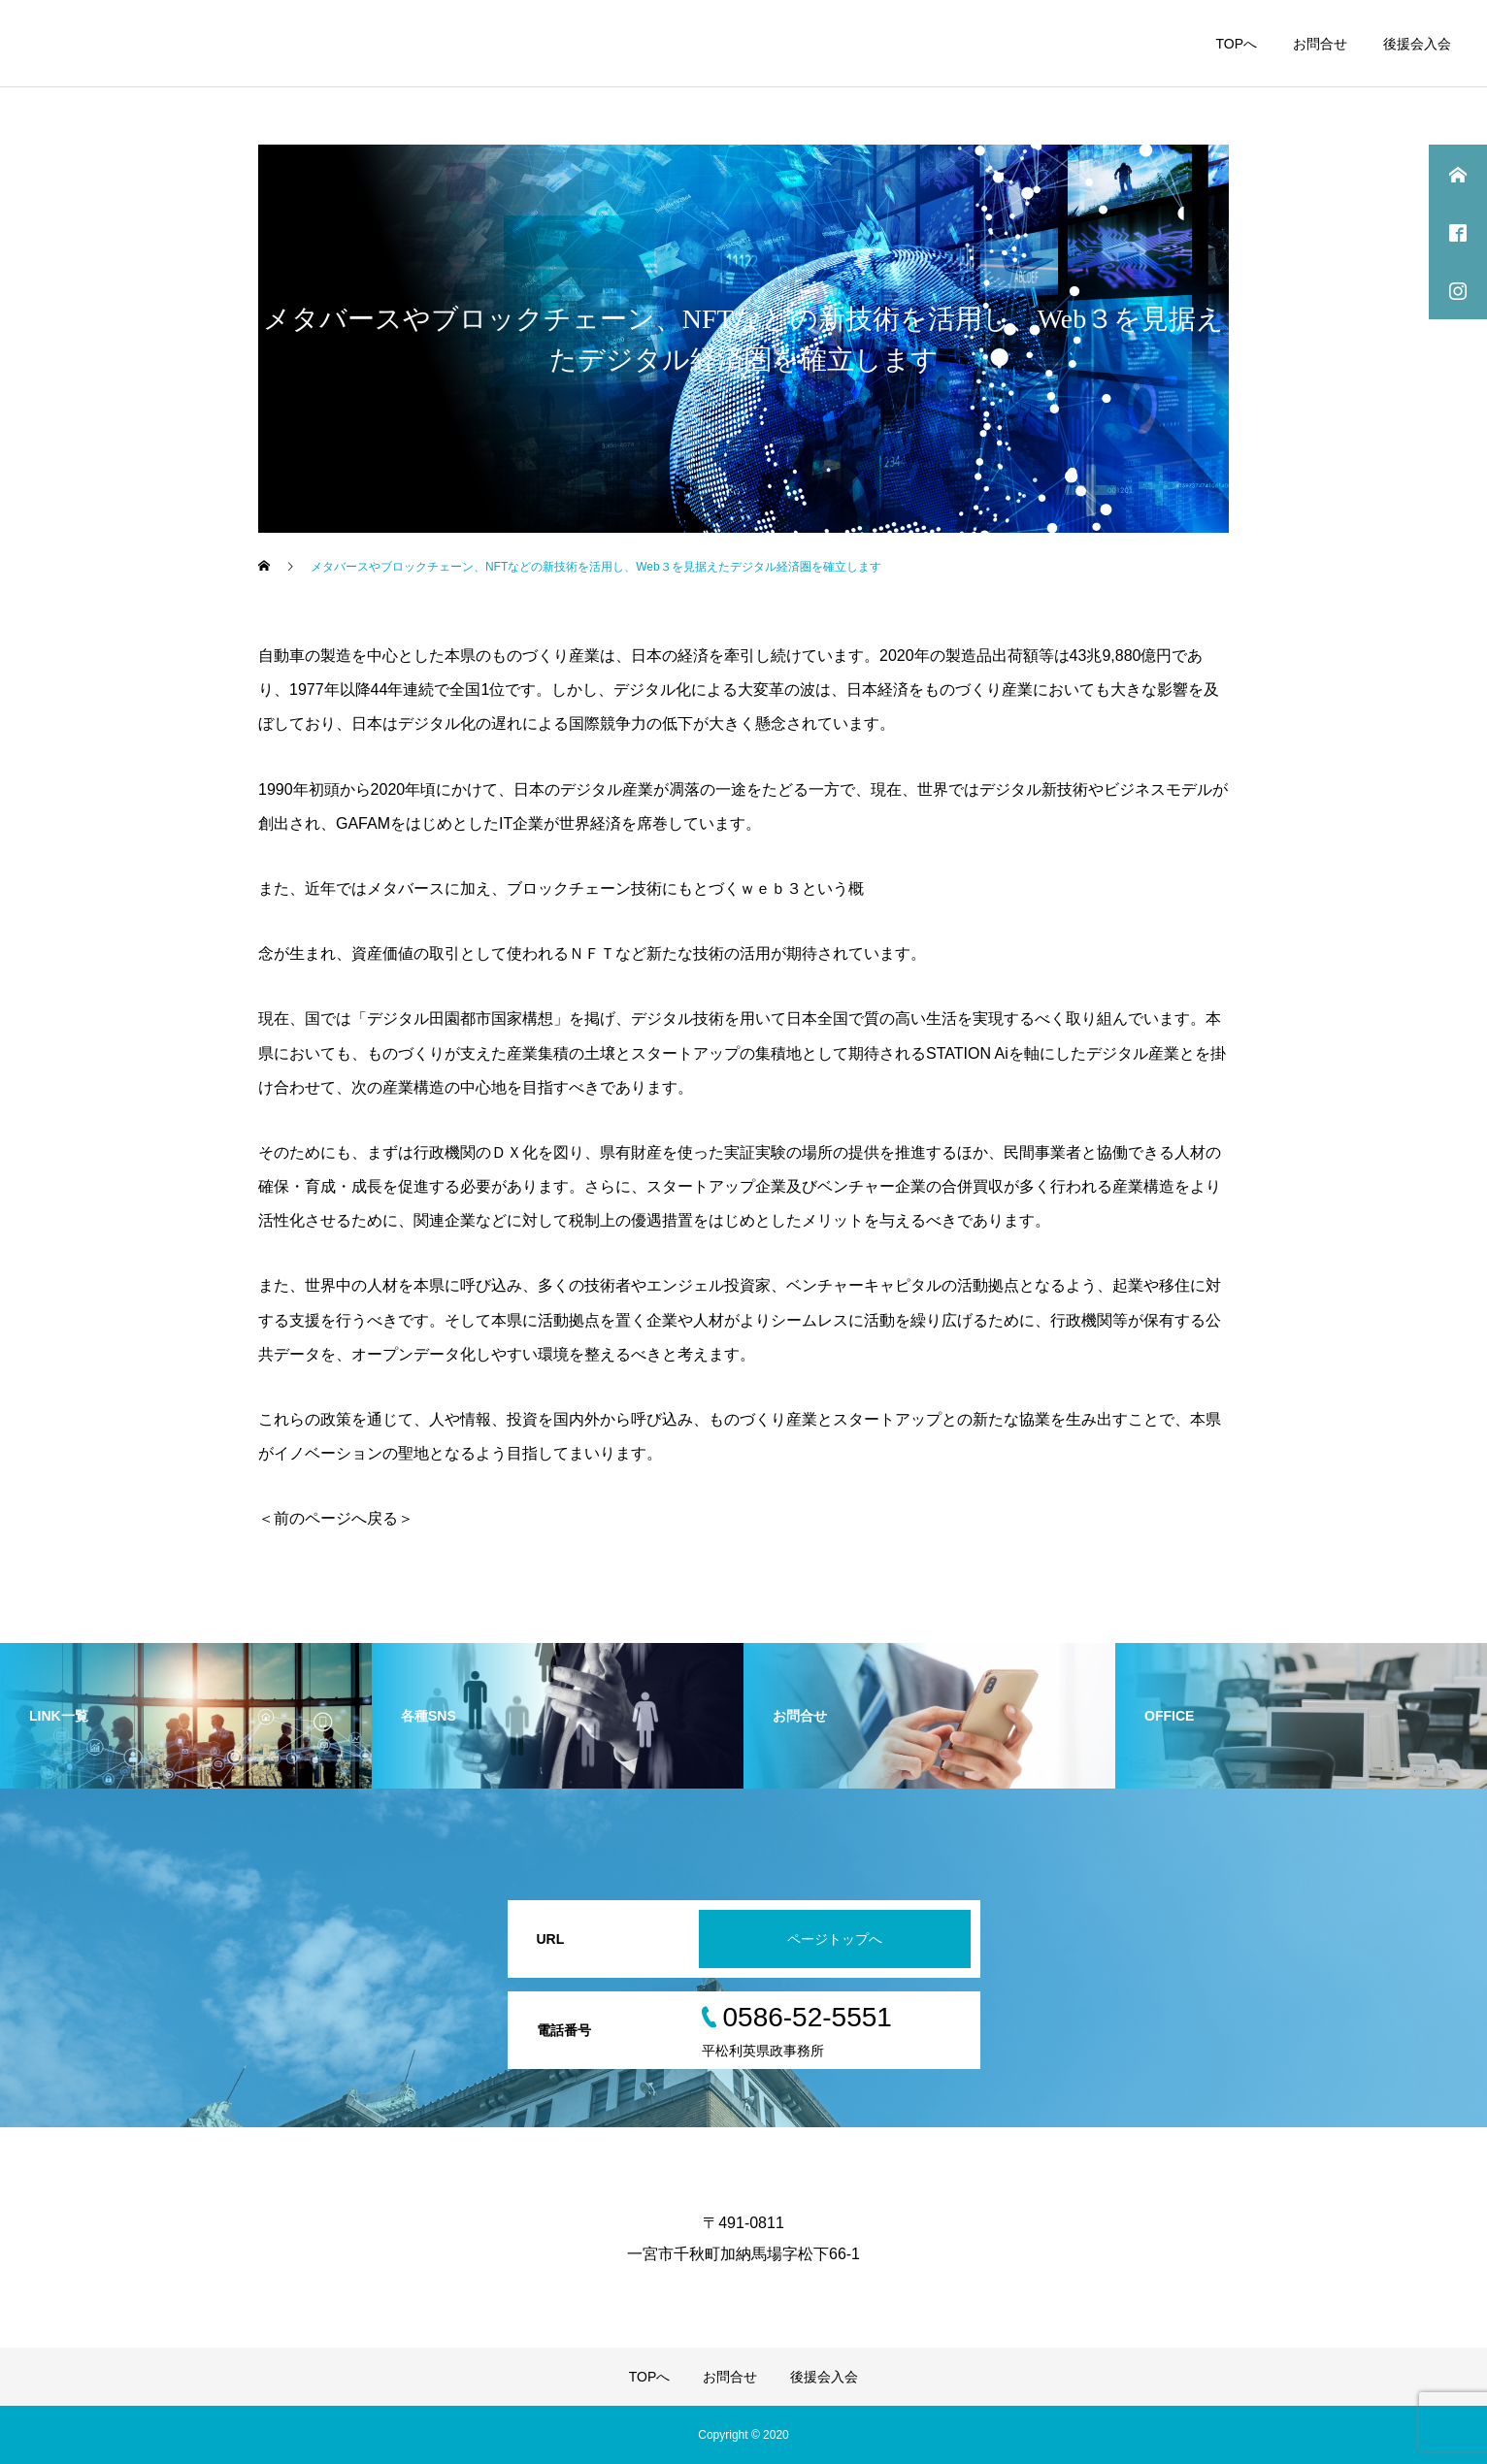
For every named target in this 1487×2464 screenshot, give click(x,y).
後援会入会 (1417, 43)
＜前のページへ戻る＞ (335, 1518)
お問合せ (1320, 43)
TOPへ (1236, 43)
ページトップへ (834, 1939)
